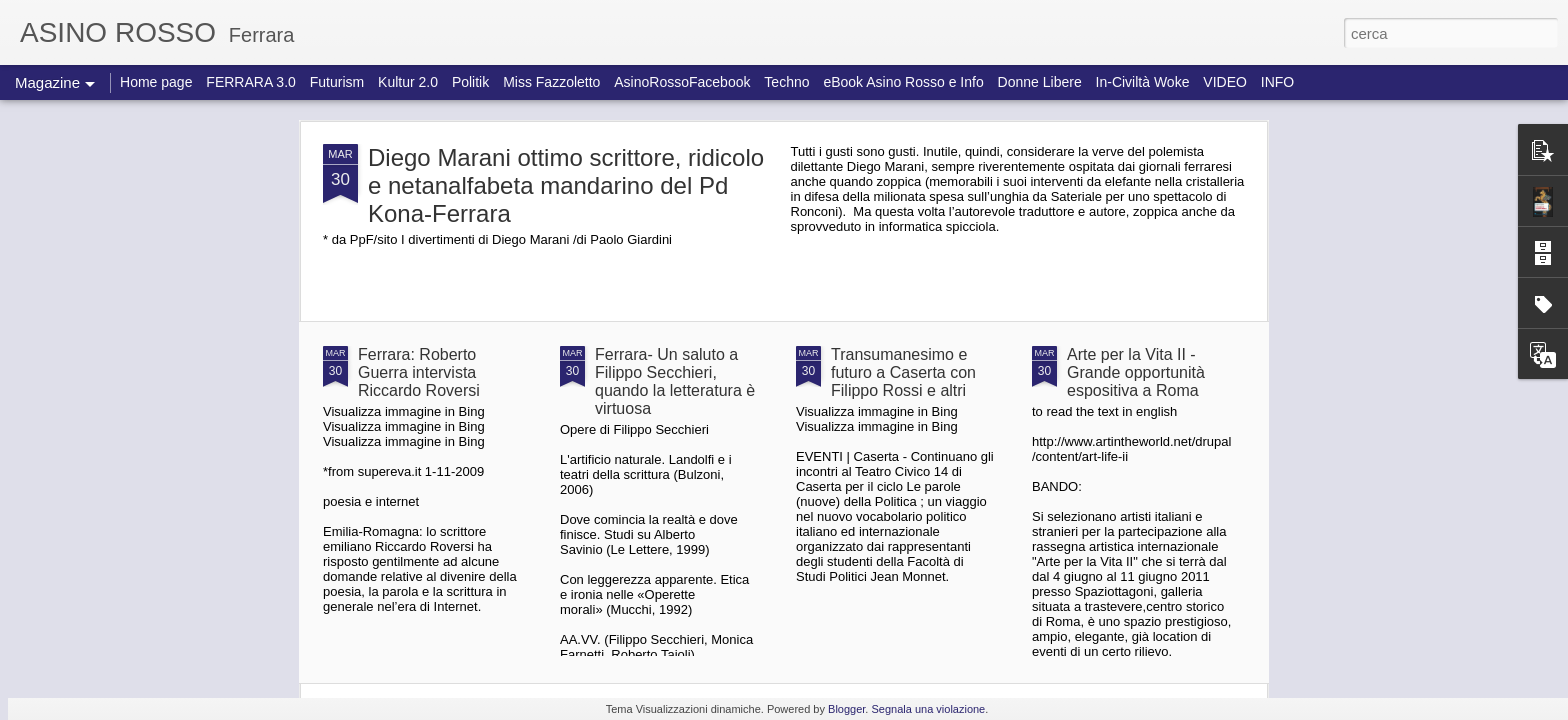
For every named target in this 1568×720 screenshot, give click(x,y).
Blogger (846, 709)
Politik (470, 82)
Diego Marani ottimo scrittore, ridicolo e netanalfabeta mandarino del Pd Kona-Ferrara (566, 185)
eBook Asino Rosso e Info (903, 82)
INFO (1277, 82)
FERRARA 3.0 (250, 82)
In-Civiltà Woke (1143, 82)
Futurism (337, 82)
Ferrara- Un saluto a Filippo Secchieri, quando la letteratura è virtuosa (675, 381)
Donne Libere (1040, 82)
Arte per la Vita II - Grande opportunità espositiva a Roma (1136, 372)
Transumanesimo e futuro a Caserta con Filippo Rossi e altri (903, 372)
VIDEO (1225, 82)
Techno (786, 82)
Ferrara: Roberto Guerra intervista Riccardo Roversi (419, 372)
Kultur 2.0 (408, 82)
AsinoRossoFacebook (682, 82)
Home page (156, 82)
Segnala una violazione (928, 709)
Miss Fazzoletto (551, 82)
